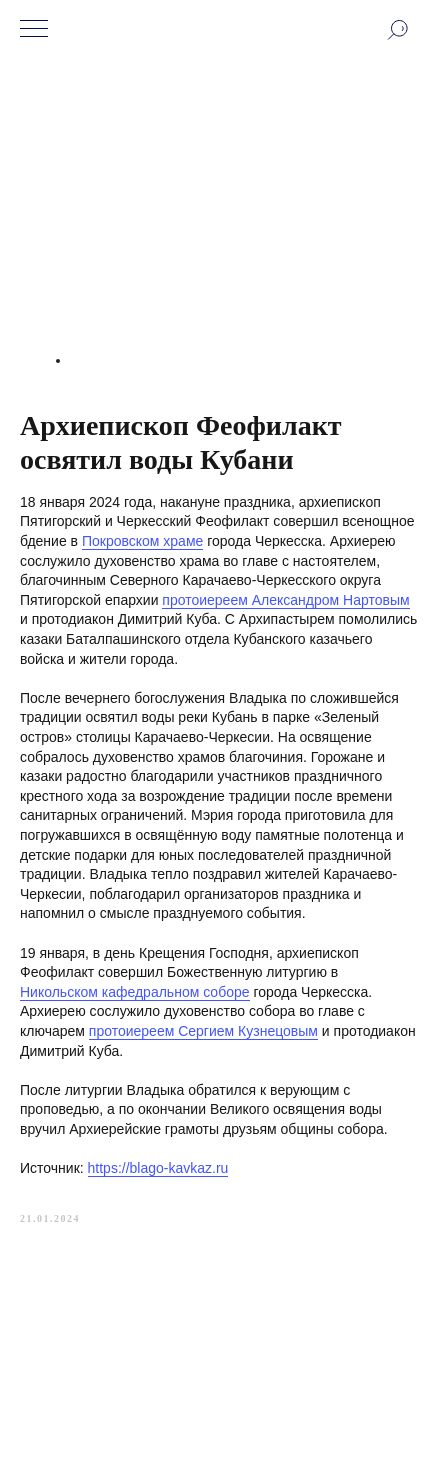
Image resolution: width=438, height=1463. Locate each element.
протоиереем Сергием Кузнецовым (203, 1031)
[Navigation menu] (34, 30)
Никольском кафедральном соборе (135, 992)
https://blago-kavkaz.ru (158, 1168)
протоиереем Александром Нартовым (285, 600)
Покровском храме (142, 541)
